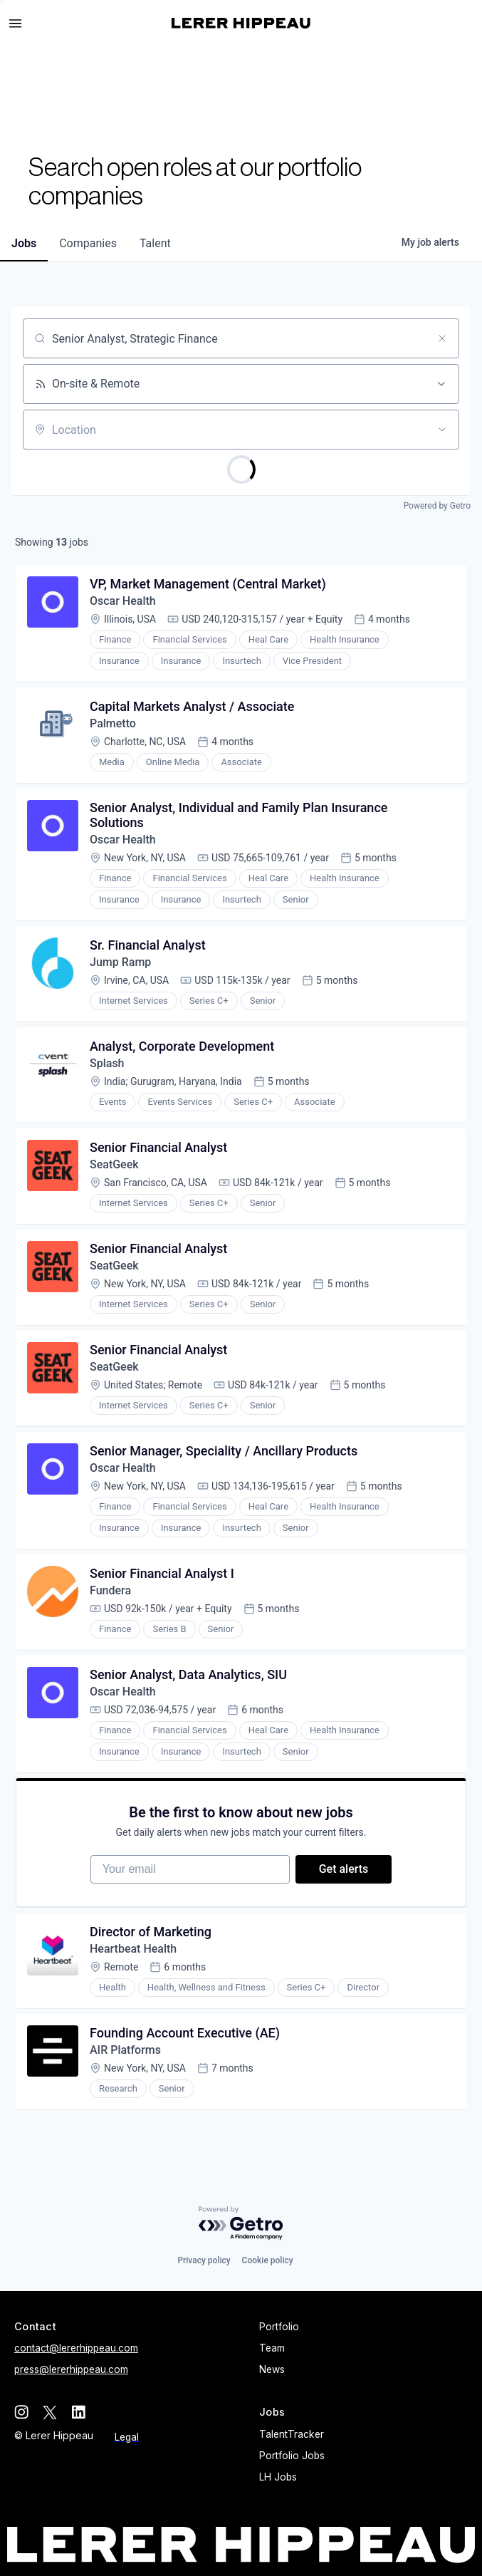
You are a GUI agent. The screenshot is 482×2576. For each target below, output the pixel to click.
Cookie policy (267, 2260)
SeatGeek (114, 1164)
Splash (107, 1063)
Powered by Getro (437, 506)
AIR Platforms (125, 2050)
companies (88, 243)
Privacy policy (203, 2260)
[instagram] (21, 2412)
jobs (23, 243)
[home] (241, 23)
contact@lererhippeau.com (76, 2348)
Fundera (110, 1590)
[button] (21, 23)
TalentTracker (291, 2434)
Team (272, 2348)
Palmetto (114, 723)
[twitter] (50, 2412)
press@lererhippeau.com (71, 2369)
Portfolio (279, 2326)
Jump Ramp (120, 962)
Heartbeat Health (133, 1949)
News (272, 2369)
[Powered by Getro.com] (241, 2223)
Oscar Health (123, 601)
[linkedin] (78, 2412)
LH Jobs (278, 2477)
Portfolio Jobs (292, 2455)
